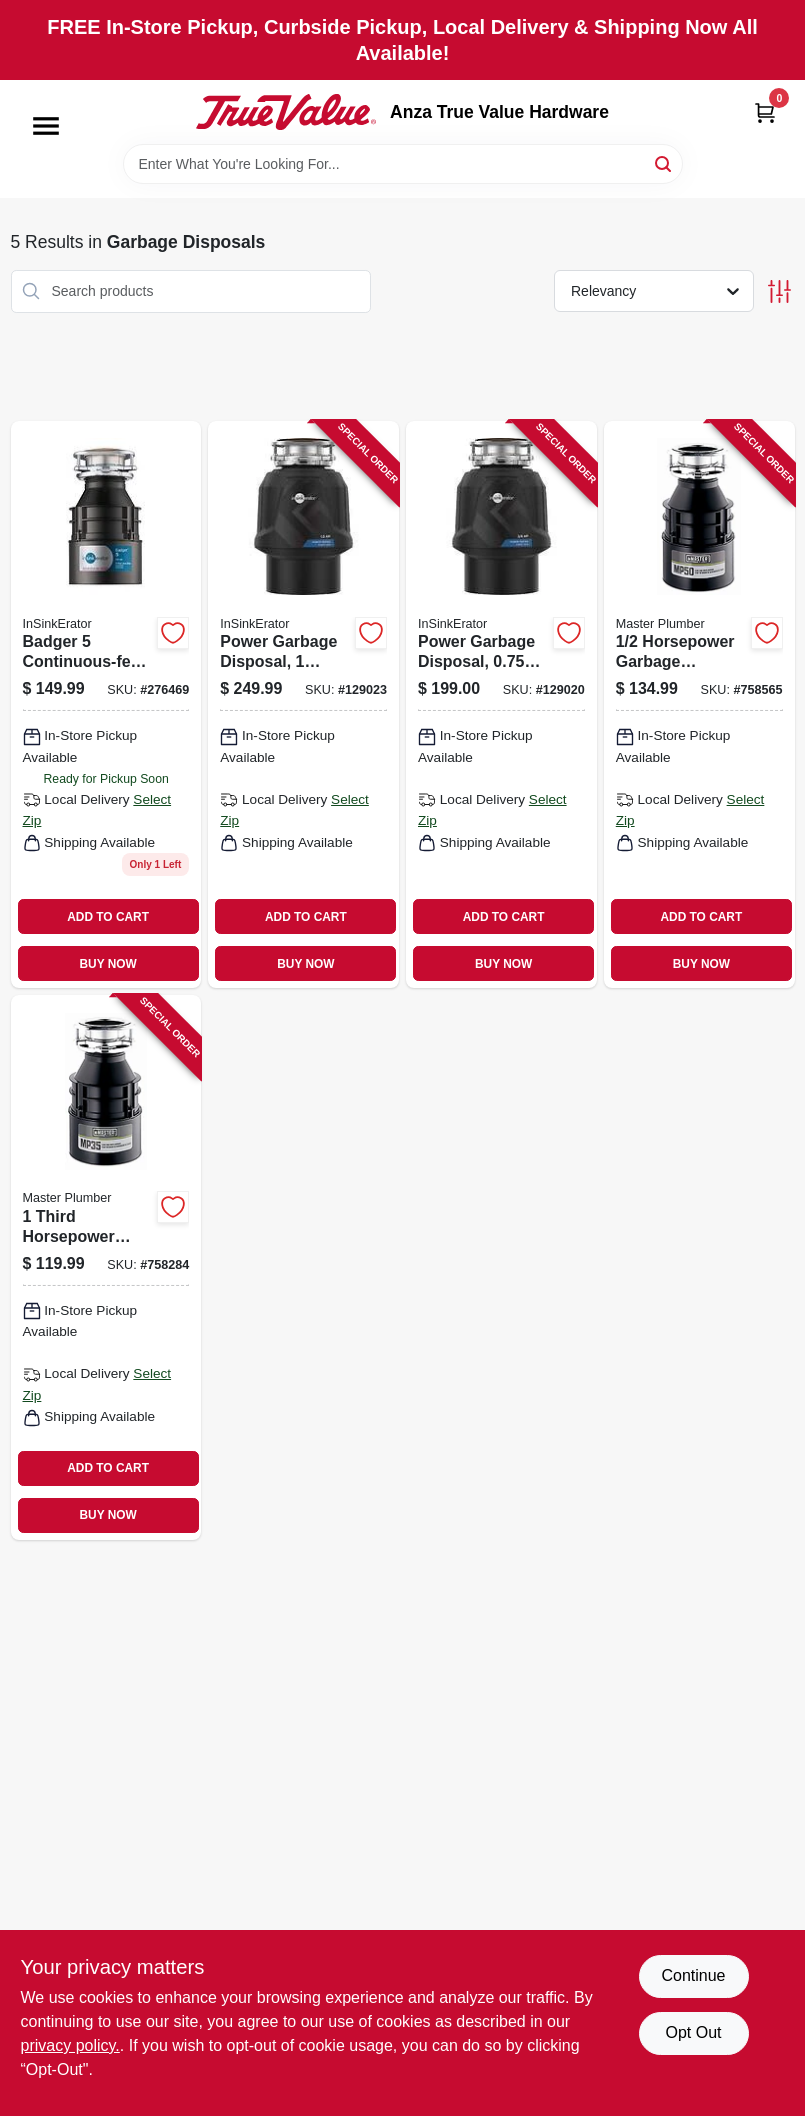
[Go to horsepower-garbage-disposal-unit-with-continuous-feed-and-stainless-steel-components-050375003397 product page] (699, 704)
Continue (693, 1975)
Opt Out (693, 2032)
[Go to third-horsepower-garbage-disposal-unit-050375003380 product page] (106, 1267)
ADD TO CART (108, 917)
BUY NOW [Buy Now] (107, 964)
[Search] (664, 162)
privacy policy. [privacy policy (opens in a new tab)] (70, 2045)
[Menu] (46, 126)
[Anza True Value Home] (286, 112)
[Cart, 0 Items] (765, 112)
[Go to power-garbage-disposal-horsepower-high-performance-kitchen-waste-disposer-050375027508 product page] (303, 704)
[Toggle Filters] (779, 291)
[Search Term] (403, 164)
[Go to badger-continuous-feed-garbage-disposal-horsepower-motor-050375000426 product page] (106, 704)
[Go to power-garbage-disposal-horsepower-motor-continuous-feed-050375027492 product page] (501, 704)
